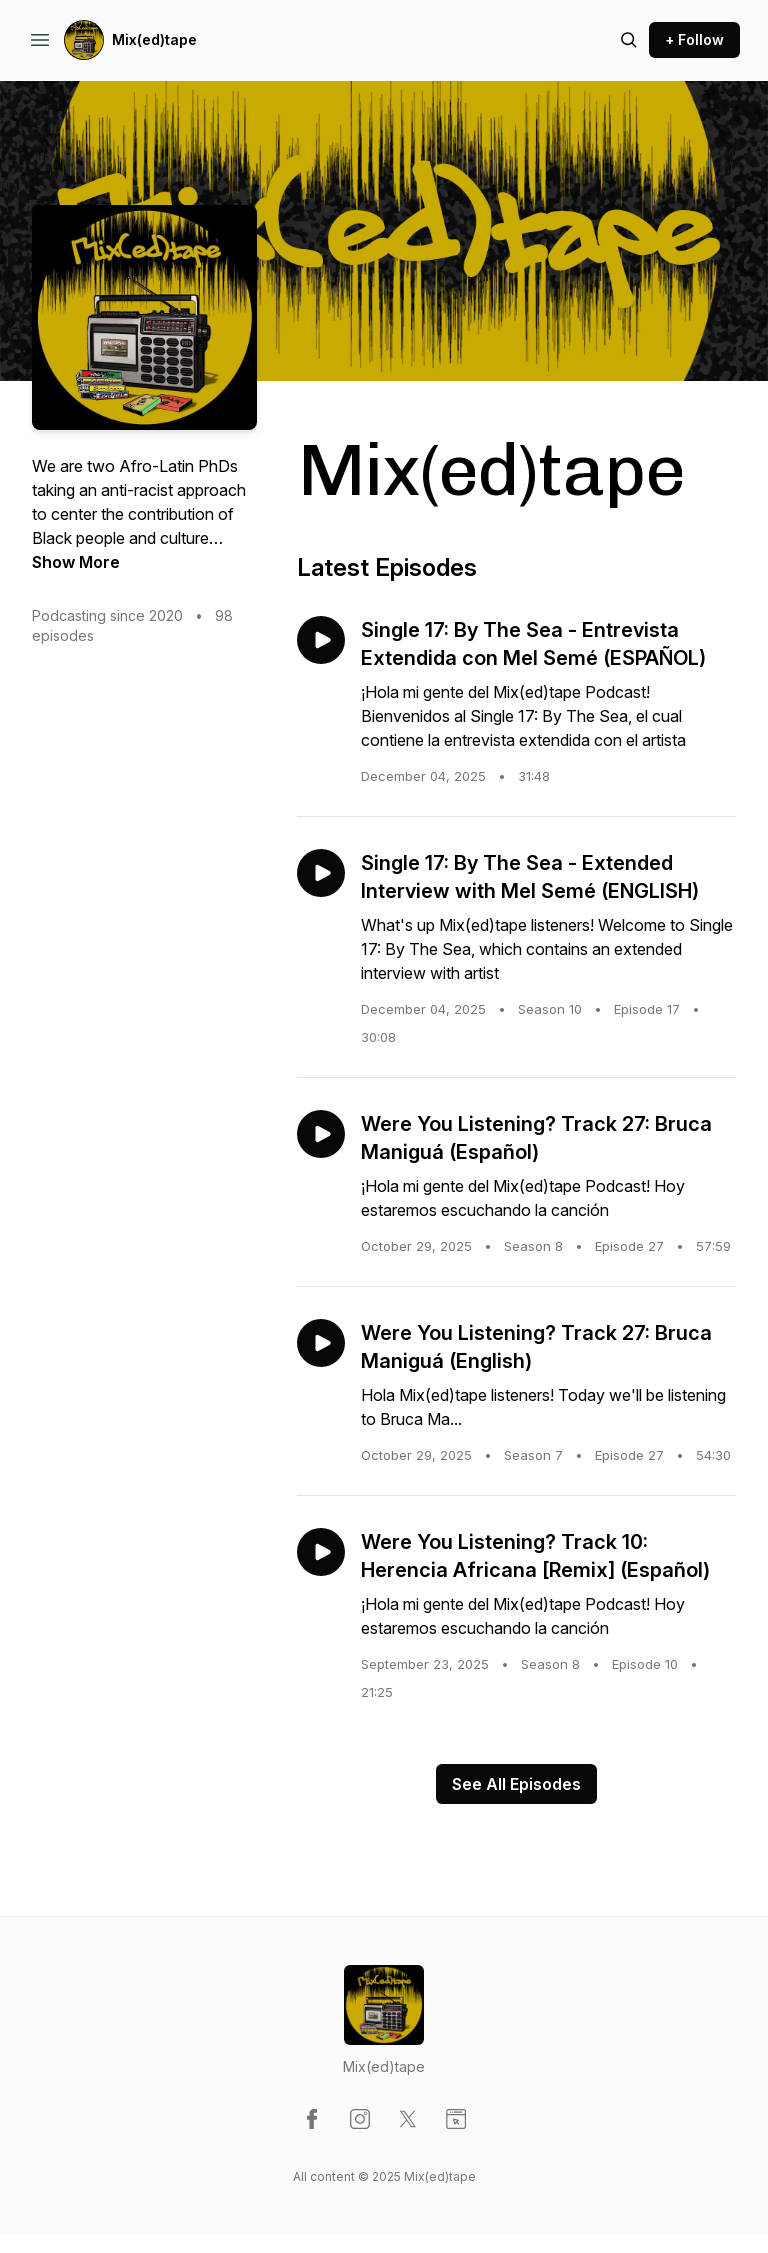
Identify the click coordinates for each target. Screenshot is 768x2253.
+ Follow (694, 39)
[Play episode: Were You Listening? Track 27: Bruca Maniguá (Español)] (321, 1134)
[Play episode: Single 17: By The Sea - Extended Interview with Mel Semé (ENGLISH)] (321, 873)
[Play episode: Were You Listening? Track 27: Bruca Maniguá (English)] (321, 1343)
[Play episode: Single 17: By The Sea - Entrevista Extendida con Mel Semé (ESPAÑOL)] (321, 640)
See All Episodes (516, 1784)
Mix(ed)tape (154, 39)
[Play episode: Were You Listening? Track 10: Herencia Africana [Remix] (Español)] (321, 1552)
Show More (76, 562)
